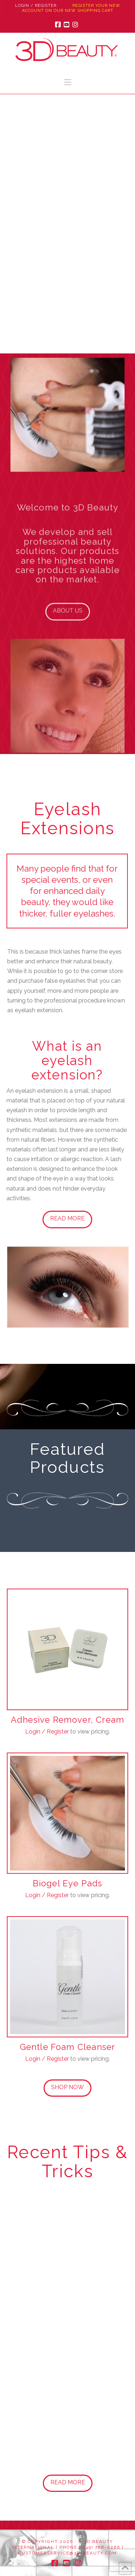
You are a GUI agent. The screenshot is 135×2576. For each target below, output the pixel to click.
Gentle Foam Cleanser (68, 2049)
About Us (67, 618)
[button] (67, 82)
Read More (65, 1218)
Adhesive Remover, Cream (67, 1722)
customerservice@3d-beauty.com (67, 2553)
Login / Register (36, 5)
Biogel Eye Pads (68, 1886)
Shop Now (67, 2087)
